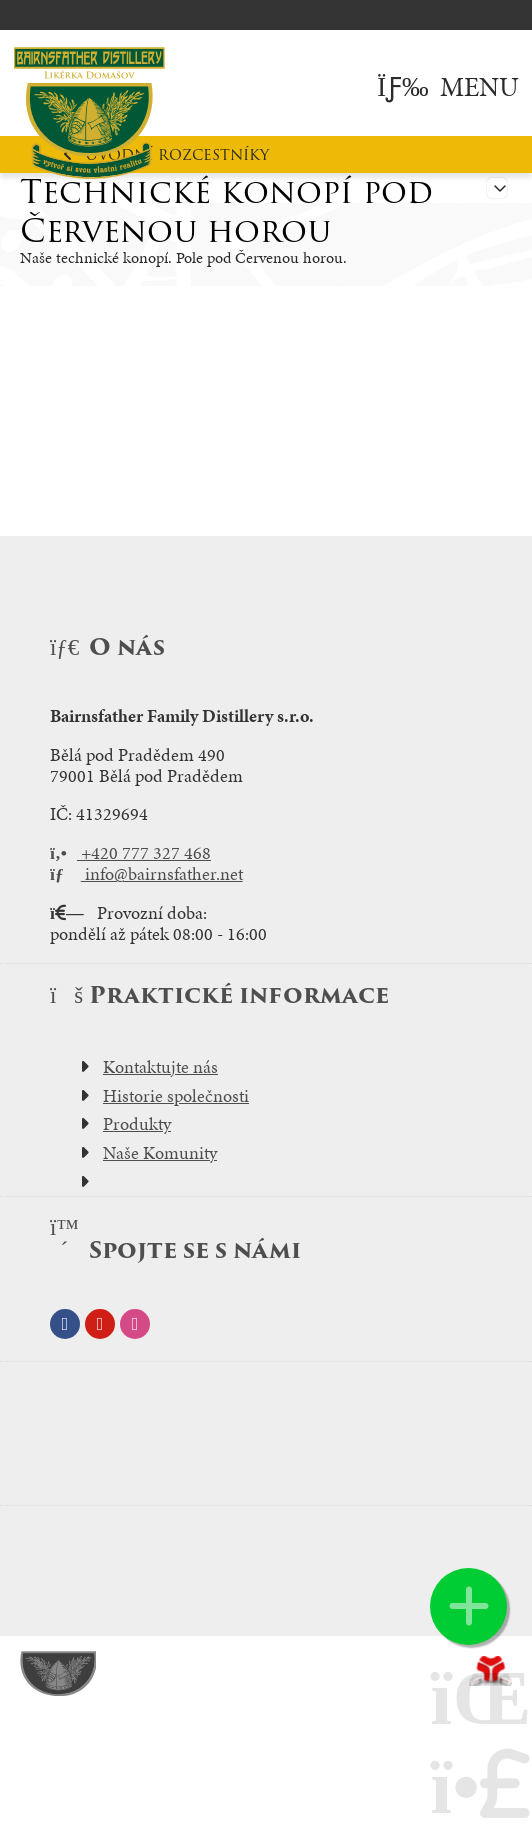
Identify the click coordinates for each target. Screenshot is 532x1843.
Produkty (137, 1124)
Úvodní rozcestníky (177, 154)
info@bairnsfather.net (146, 874)
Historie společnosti (176, 1096)
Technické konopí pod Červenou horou (226, 210)
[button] (447, 87)
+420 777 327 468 (130, 853)
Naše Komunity (160, 1153)
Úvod (89, 112)
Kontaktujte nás (160, 1067)
